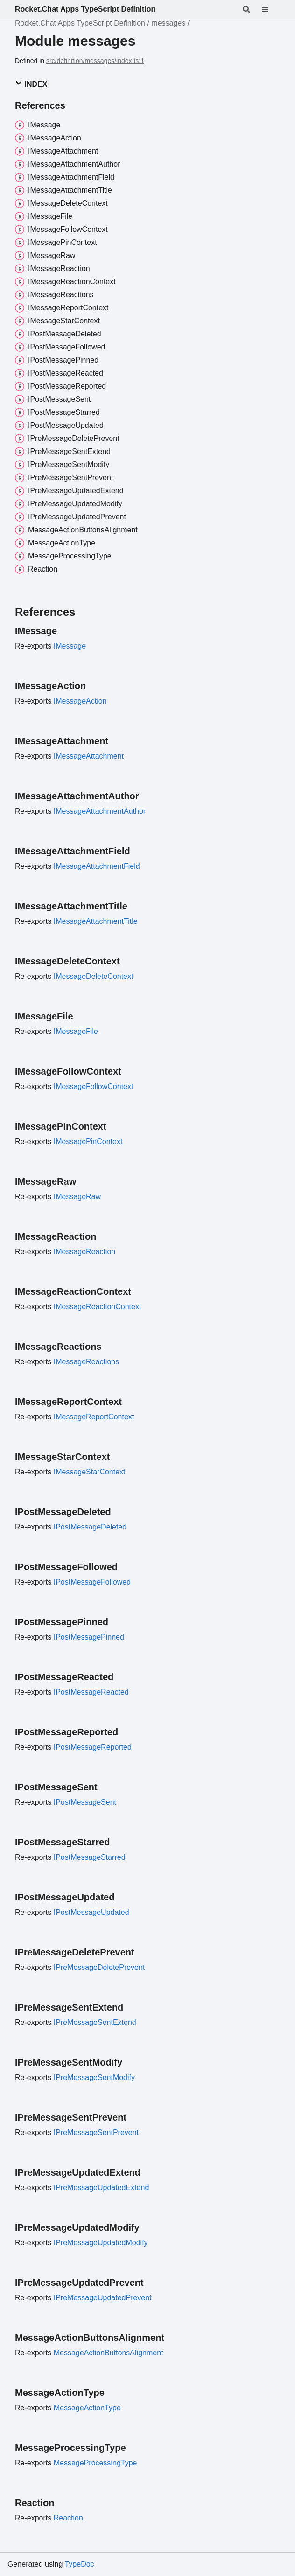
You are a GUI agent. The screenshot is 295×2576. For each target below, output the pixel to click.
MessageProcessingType (95, 2463)
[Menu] (270, 9)
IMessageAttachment (89, 756)
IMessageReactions (86, 1362)
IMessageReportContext (94, 1417)
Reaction (68, 2518)
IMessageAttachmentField (97, 866)
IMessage (70, 646)
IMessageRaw (77, 1197)
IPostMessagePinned (89, 1637)
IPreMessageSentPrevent (96, 2132)
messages (168, 23)
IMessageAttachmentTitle (96, 921)
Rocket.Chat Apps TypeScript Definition (85, 9)
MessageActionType (87, 2408)
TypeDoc (79, 2564)
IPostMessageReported (93, 1747)
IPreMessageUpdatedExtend (101, 2188)
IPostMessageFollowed (92, 1582)
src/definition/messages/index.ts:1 (95, 60)
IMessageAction (80, 701)
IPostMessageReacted (91, 1692)
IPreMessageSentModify (94, 2077)
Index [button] (31, 83)
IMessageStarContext (90, 1472)
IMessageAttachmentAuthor (100, 811)
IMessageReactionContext (97, 1307)
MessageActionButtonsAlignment (108, 2353)
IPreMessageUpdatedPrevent (103, 2298)
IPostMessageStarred (90, 1857)
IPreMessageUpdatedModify (101, 2243)
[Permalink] (65, 630)
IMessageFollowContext (93, 1086)
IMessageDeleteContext (93, 976)
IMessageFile (76, 1031)
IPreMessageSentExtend (95, 2022)
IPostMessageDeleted (90, 1527)
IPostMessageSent (85, 1802)
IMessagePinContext (88, 1141)
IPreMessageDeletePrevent (99, 1967)
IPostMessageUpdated (91, 1912)
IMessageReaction (85, 1252)
